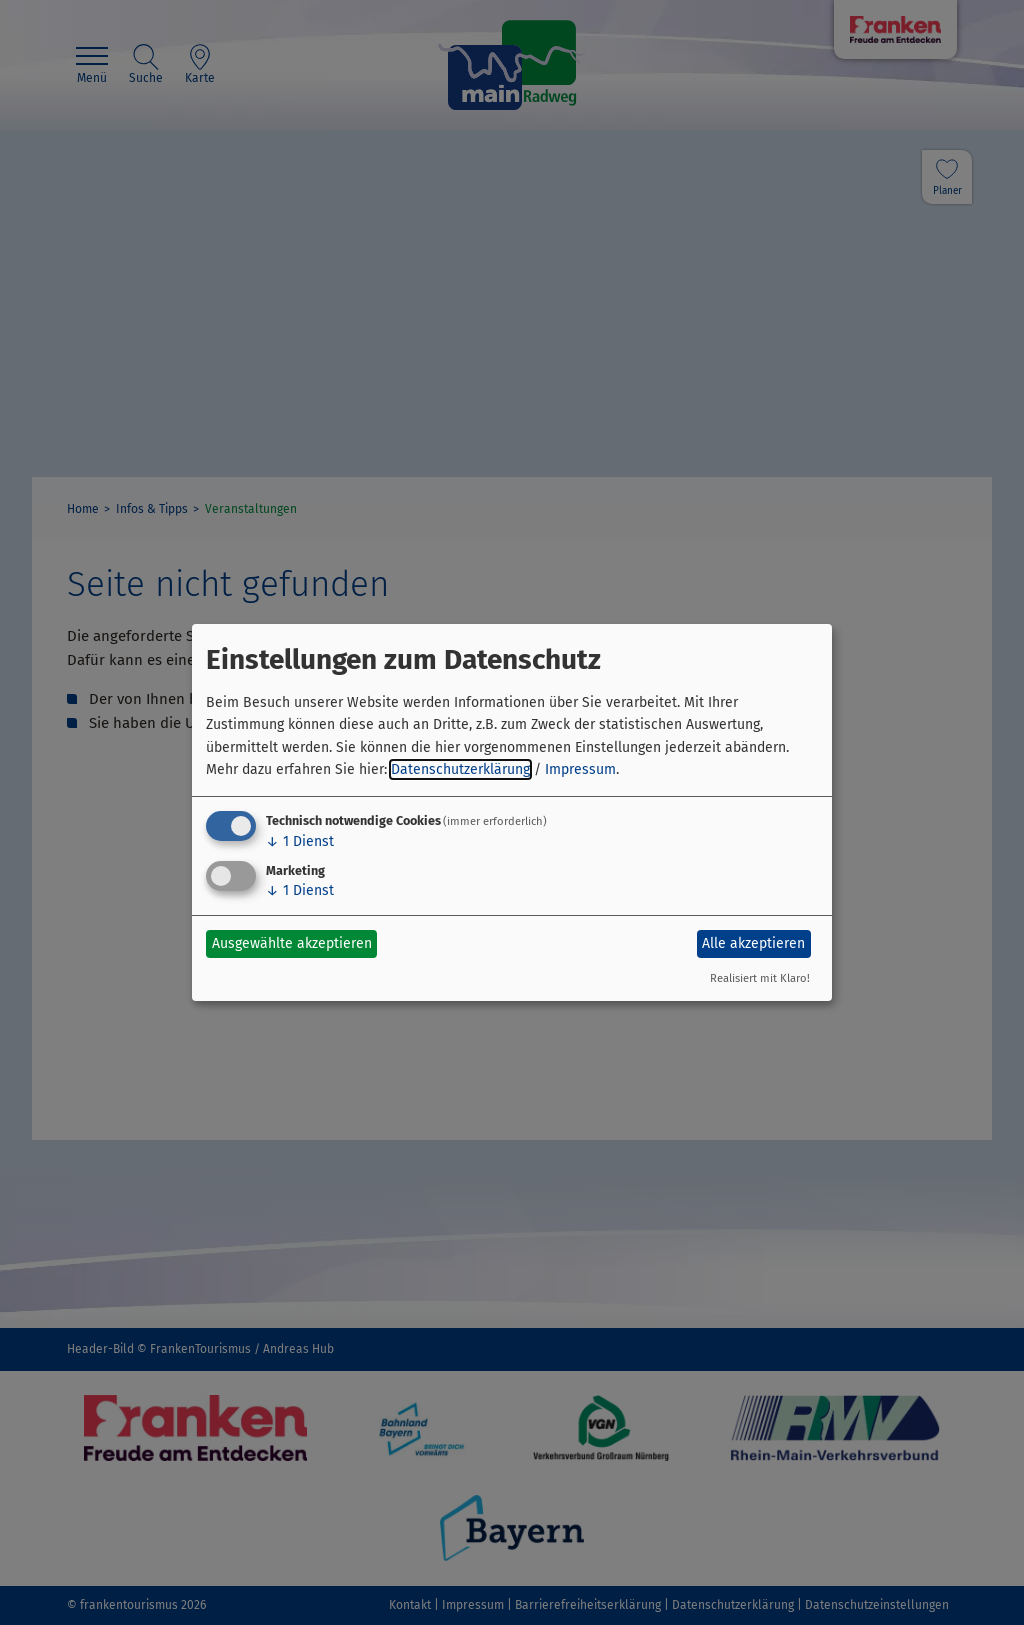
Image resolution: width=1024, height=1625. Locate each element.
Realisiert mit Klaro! (760, 978)
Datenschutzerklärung (460, 769)
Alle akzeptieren (753, 943)
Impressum (580, 769)
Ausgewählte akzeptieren (292, 943)
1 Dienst (300, 841)
